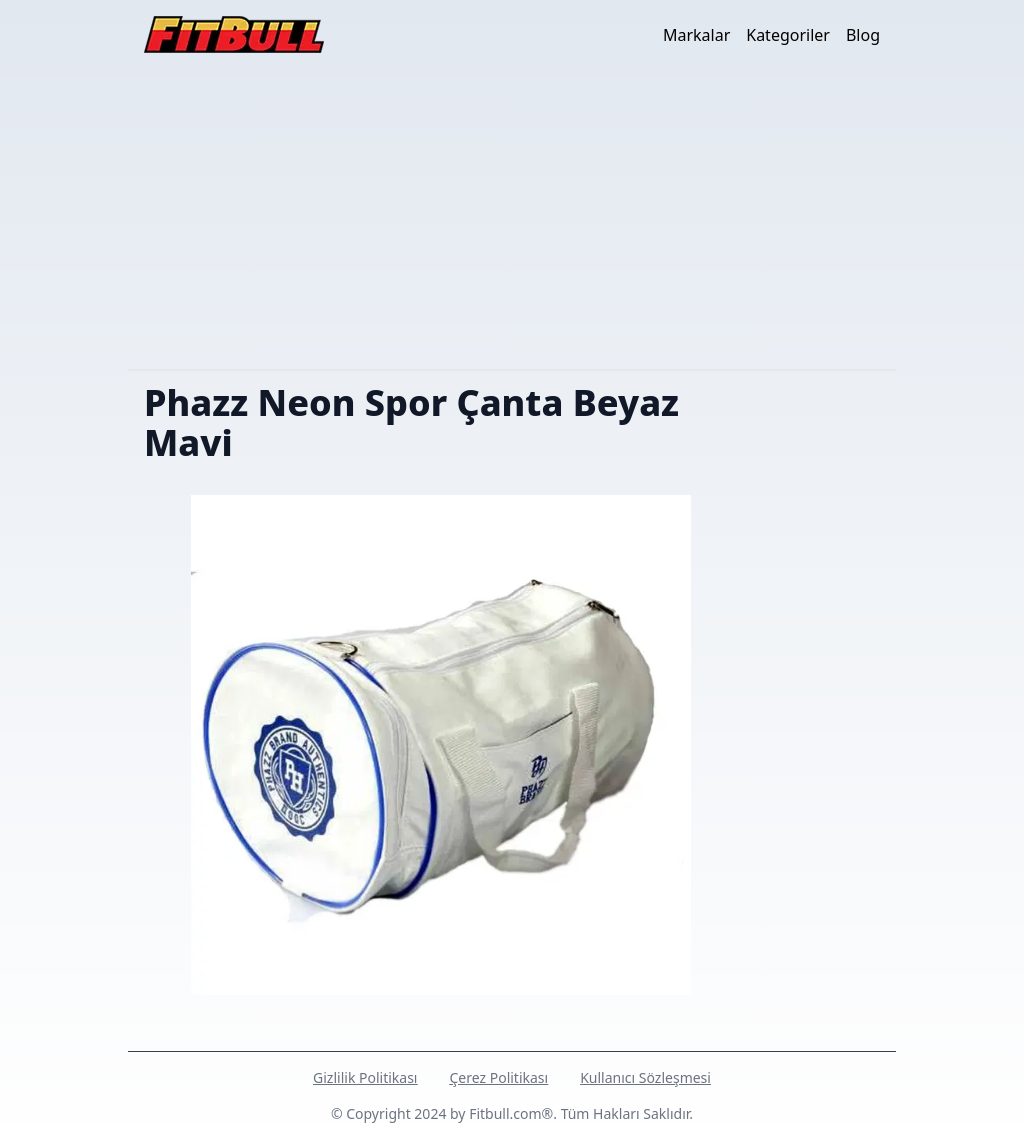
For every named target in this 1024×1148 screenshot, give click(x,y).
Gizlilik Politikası (365, 1077)
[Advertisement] (512, 219)
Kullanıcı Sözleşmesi (645, 1077)
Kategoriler (788, 35)
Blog (863, 35)
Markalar (696, 35)
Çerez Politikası (498, 1077)
